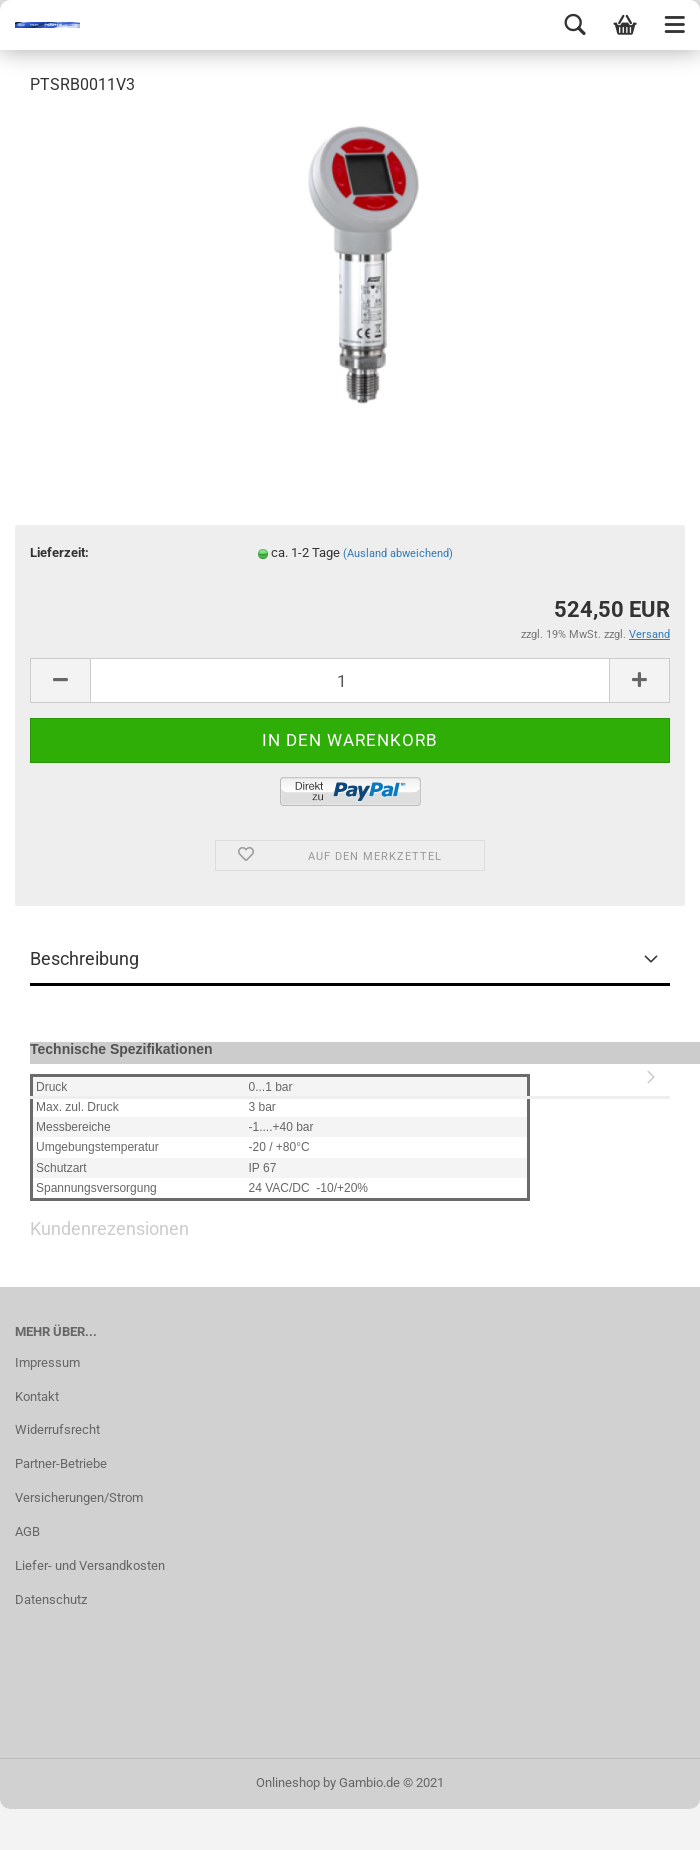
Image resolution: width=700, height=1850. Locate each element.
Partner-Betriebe (61, 1463)
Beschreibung (84, 958)
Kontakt (37, 1396)
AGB (27, 1531)
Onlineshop (288, 1782)
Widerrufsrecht (57, 1429)
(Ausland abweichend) (398, 553)
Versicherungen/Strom (79, 1497)
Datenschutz (51, 1599)
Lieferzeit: (59, 552)
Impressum (47, 1362)
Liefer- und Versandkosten (90, 1565)
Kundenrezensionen (350, 1074)
